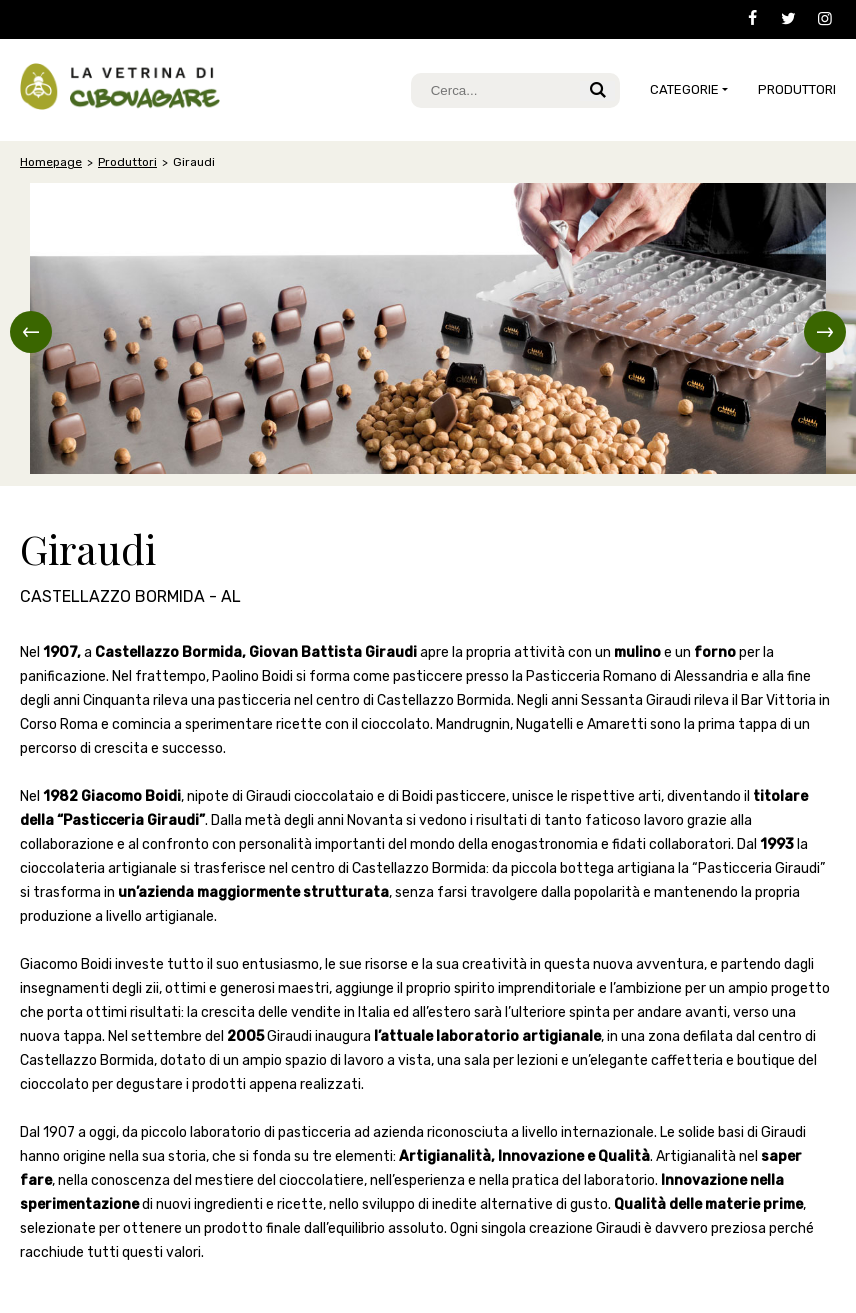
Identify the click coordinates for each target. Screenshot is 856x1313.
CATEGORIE (684, 89)
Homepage (51, 162)
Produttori (127, 162)
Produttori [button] (797, 89)
